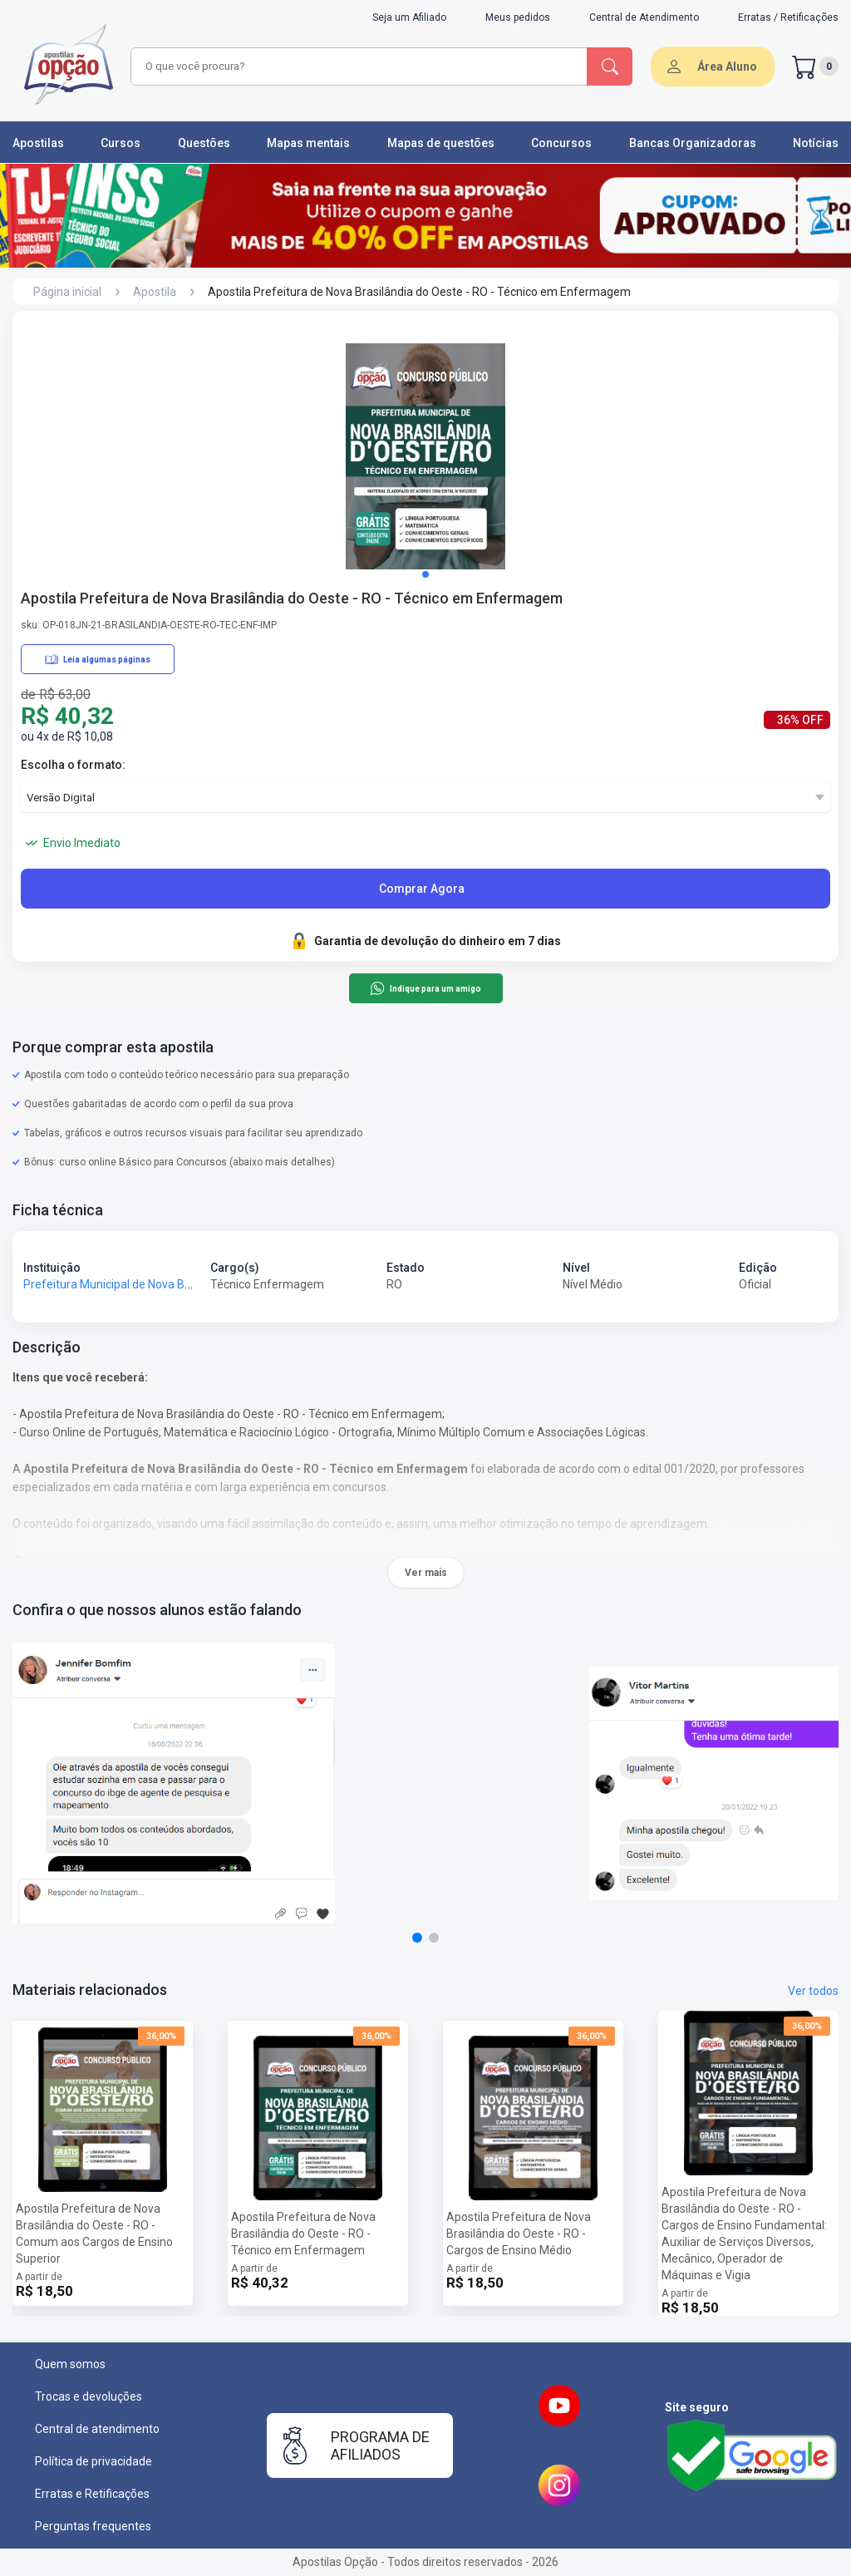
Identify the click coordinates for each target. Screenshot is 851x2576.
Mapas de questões (440, 143)
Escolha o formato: (73, 764)
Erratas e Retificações (92, 2493)
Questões (204, 143)
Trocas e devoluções (88, 2396)
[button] (425, 574)
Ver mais (426, 1573)
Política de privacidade (93, 2461)
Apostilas (38, 143)
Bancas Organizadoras (692, 143)
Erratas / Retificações (788, 17)
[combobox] (356, 66)
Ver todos (813, 1990)
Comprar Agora (422, 888)
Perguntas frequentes (93, 2526)
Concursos (561, 143)
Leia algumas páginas (97, 659)
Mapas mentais (308, 143)
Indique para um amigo (425, 988)
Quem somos (70, 2364)
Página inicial (67, 291)
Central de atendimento (97, 2429)
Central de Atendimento (644, 17)
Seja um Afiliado (409, 17)
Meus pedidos (517, 17)
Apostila (154, 291)
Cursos (120, 143)
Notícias (816, 143)
